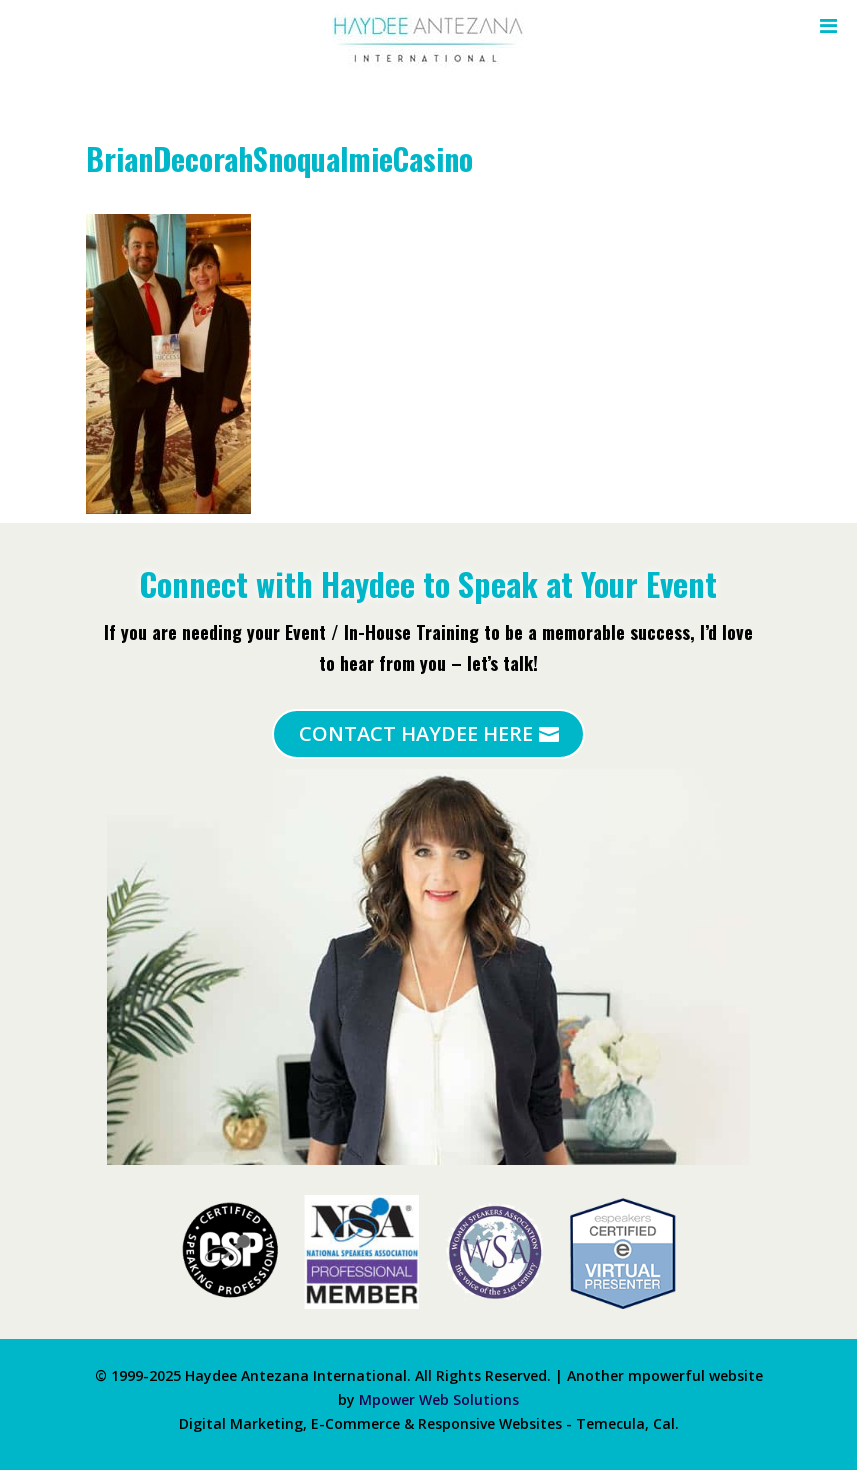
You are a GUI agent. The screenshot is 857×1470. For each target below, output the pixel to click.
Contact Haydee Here (416, 733)
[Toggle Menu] (823, 26)
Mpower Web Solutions (439, 1399)
